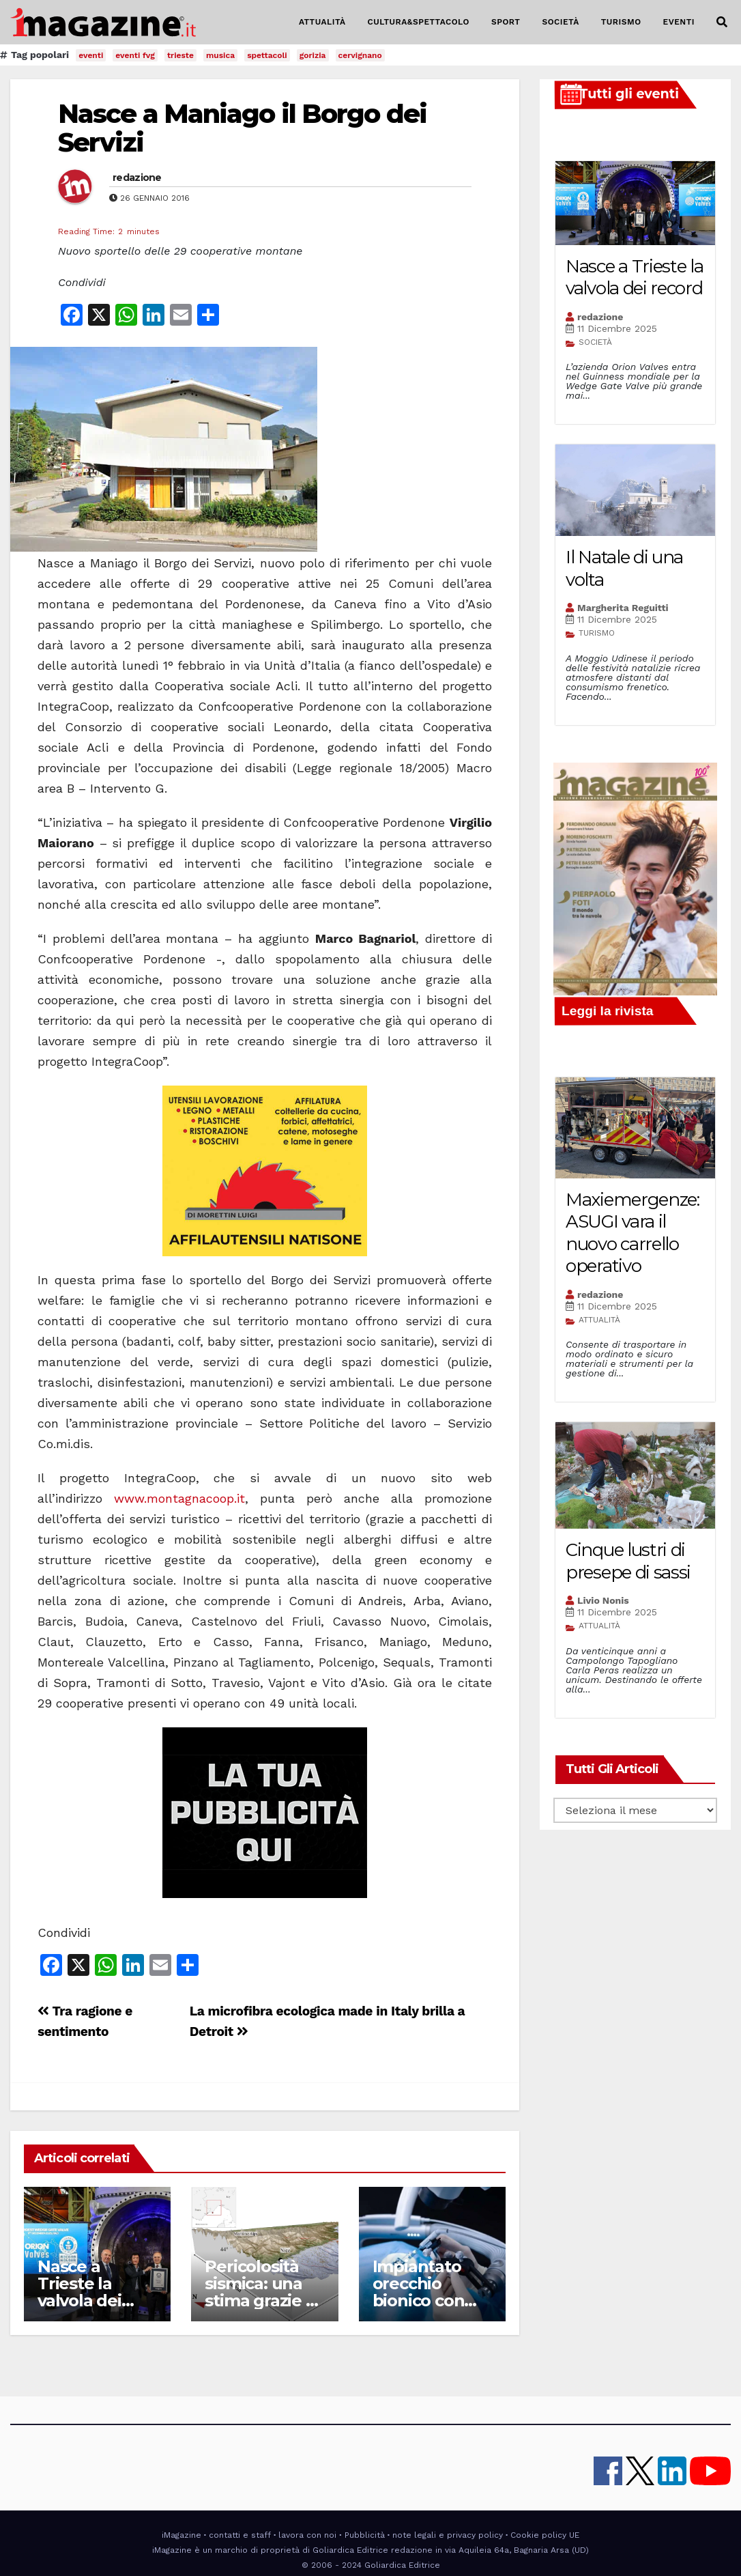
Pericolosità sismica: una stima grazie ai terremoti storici (262, 2300)
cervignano (360, 55)
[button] (721, 22)
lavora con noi (307, 2535)
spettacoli (267, 55)
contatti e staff (240, 2535)
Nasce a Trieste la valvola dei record (79, 2291)
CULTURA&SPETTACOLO (418, 22)
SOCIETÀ (560, 22)
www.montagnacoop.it (179, 1498)
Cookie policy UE (544, 2535)
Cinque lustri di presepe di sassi (628, 1561)
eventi (90, 55)
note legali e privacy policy (447, 2535)
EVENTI (679, 22)
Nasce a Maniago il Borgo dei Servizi (242, 128)
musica (220, 55)
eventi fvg (135, 55)
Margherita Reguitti (623, 607)
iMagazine (181, 2535)
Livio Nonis (603, 1600)
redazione (137, 177)
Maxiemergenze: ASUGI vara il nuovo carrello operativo (632, 1233)
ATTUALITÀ (322, 22)
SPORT (506, 22)
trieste (180, 55)
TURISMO (621, 22)
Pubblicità (365, 2535)
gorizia (313, 55)
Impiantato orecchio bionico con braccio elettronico (419, 2300)
